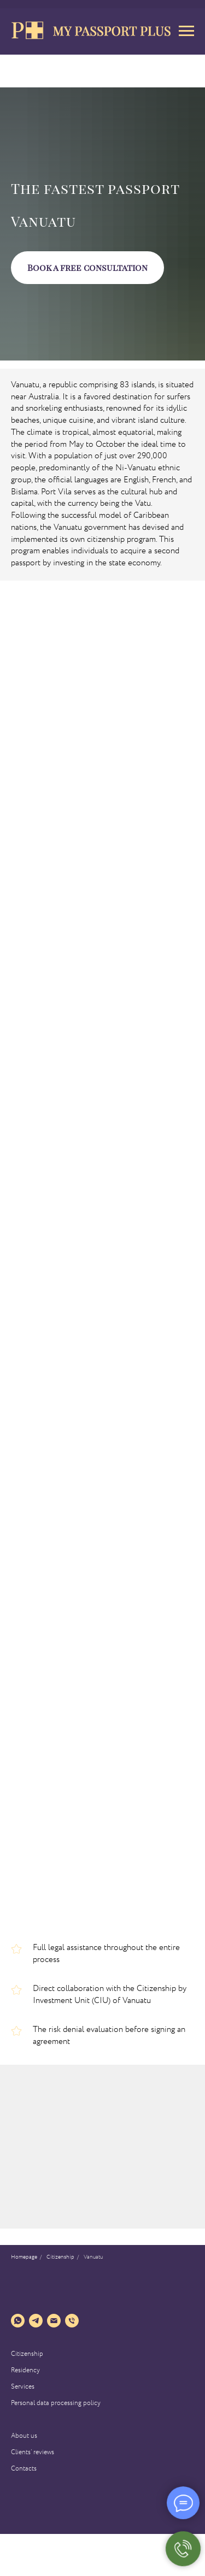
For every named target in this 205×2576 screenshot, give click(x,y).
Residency (25, 2370)
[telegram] (36, 2320)
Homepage (24, 2257)
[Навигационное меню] (186, 31)
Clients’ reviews (32, 2452)
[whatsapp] (18, 2320)
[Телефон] (72, 2320)
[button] (87, 267)
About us (24, 2436)
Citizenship (27, 2354)
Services (22, 2386)
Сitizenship (60, 2257)
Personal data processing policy (56, 2403)
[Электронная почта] (54, 2320)
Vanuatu (93, 2257)
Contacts (24, 2468)
